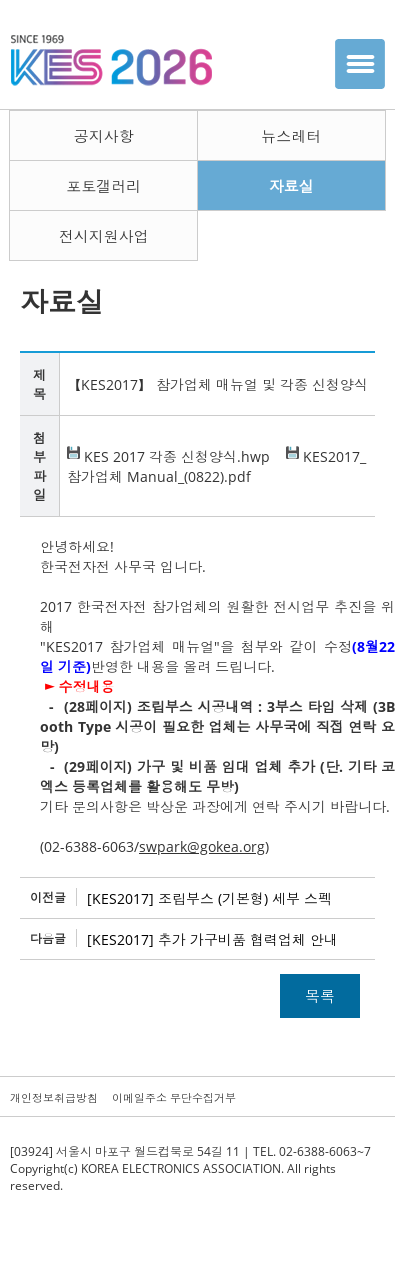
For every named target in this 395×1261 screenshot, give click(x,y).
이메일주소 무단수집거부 (174, 1097)
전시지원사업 (104, 236)
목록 (320, 996)
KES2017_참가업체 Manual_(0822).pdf (216, 466)
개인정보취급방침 (54, 1097)
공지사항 (104, 136)
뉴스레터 (291, 136)
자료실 (291, 186)
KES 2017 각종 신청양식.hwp (168, 456)
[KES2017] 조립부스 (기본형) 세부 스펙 (209, 898)
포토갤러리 (103, 186)
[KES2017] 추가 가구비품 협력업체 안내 (212, 939)
